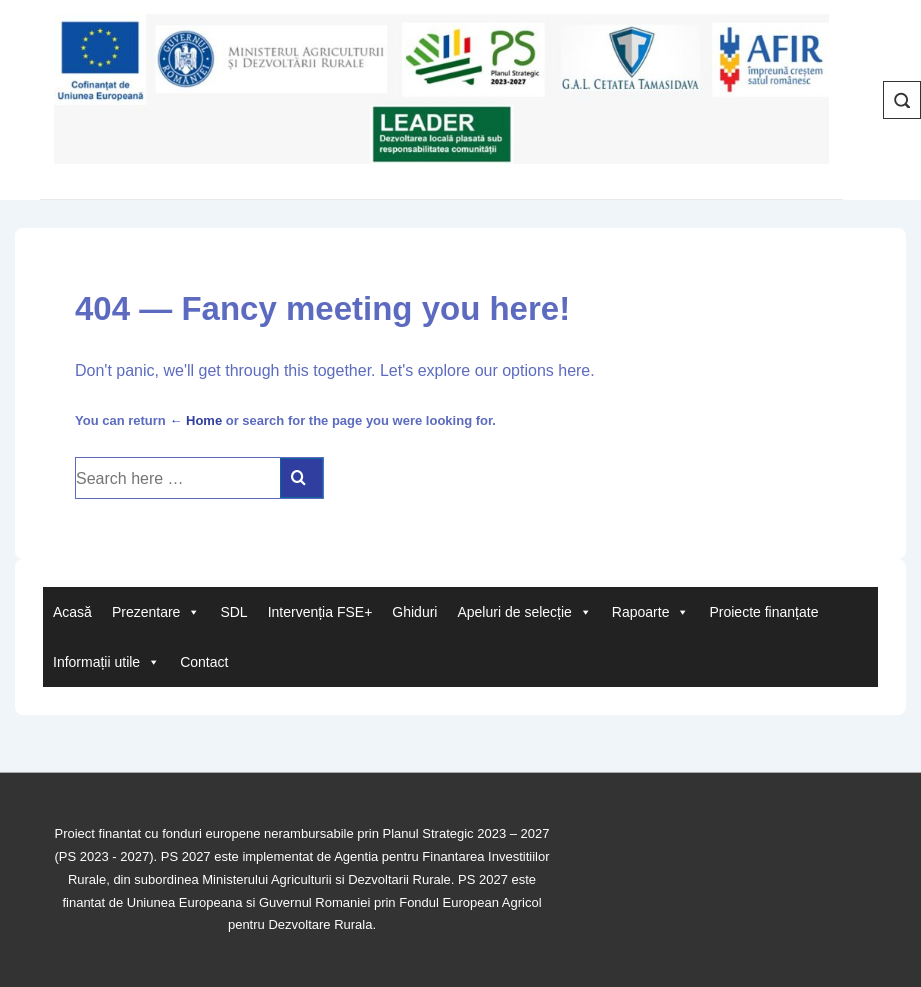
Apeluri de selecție (524, 612)
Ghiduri (414, 612)
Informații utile (106, 662)
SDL (233, 612)
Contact (204, 662)
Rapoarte (651, 612)
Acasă (72, 612)
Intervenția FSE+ (320, 612)
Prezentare (156, 612)
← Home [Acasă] (195, 420)
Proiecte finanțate (763, 612)
